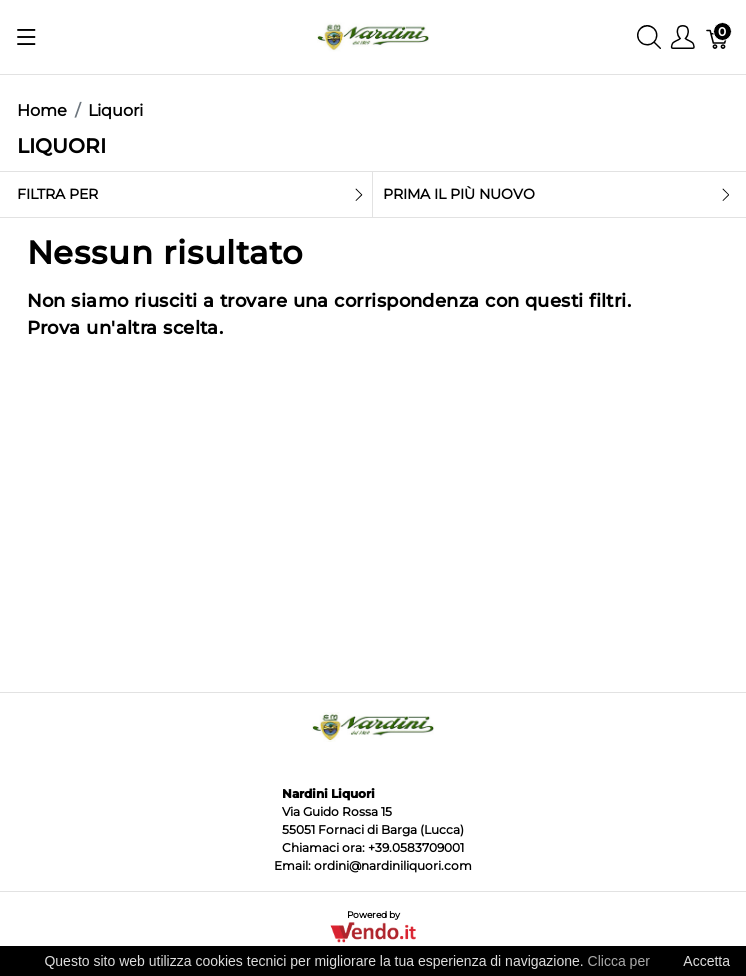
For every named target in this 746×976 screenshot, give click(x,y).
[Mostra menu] (26, 37)
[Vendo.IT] (372, 931)
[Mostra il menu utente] (683, 37)
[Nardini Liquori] (372, 35)
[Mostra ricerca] (649, 37)
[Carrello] (718, 37)
